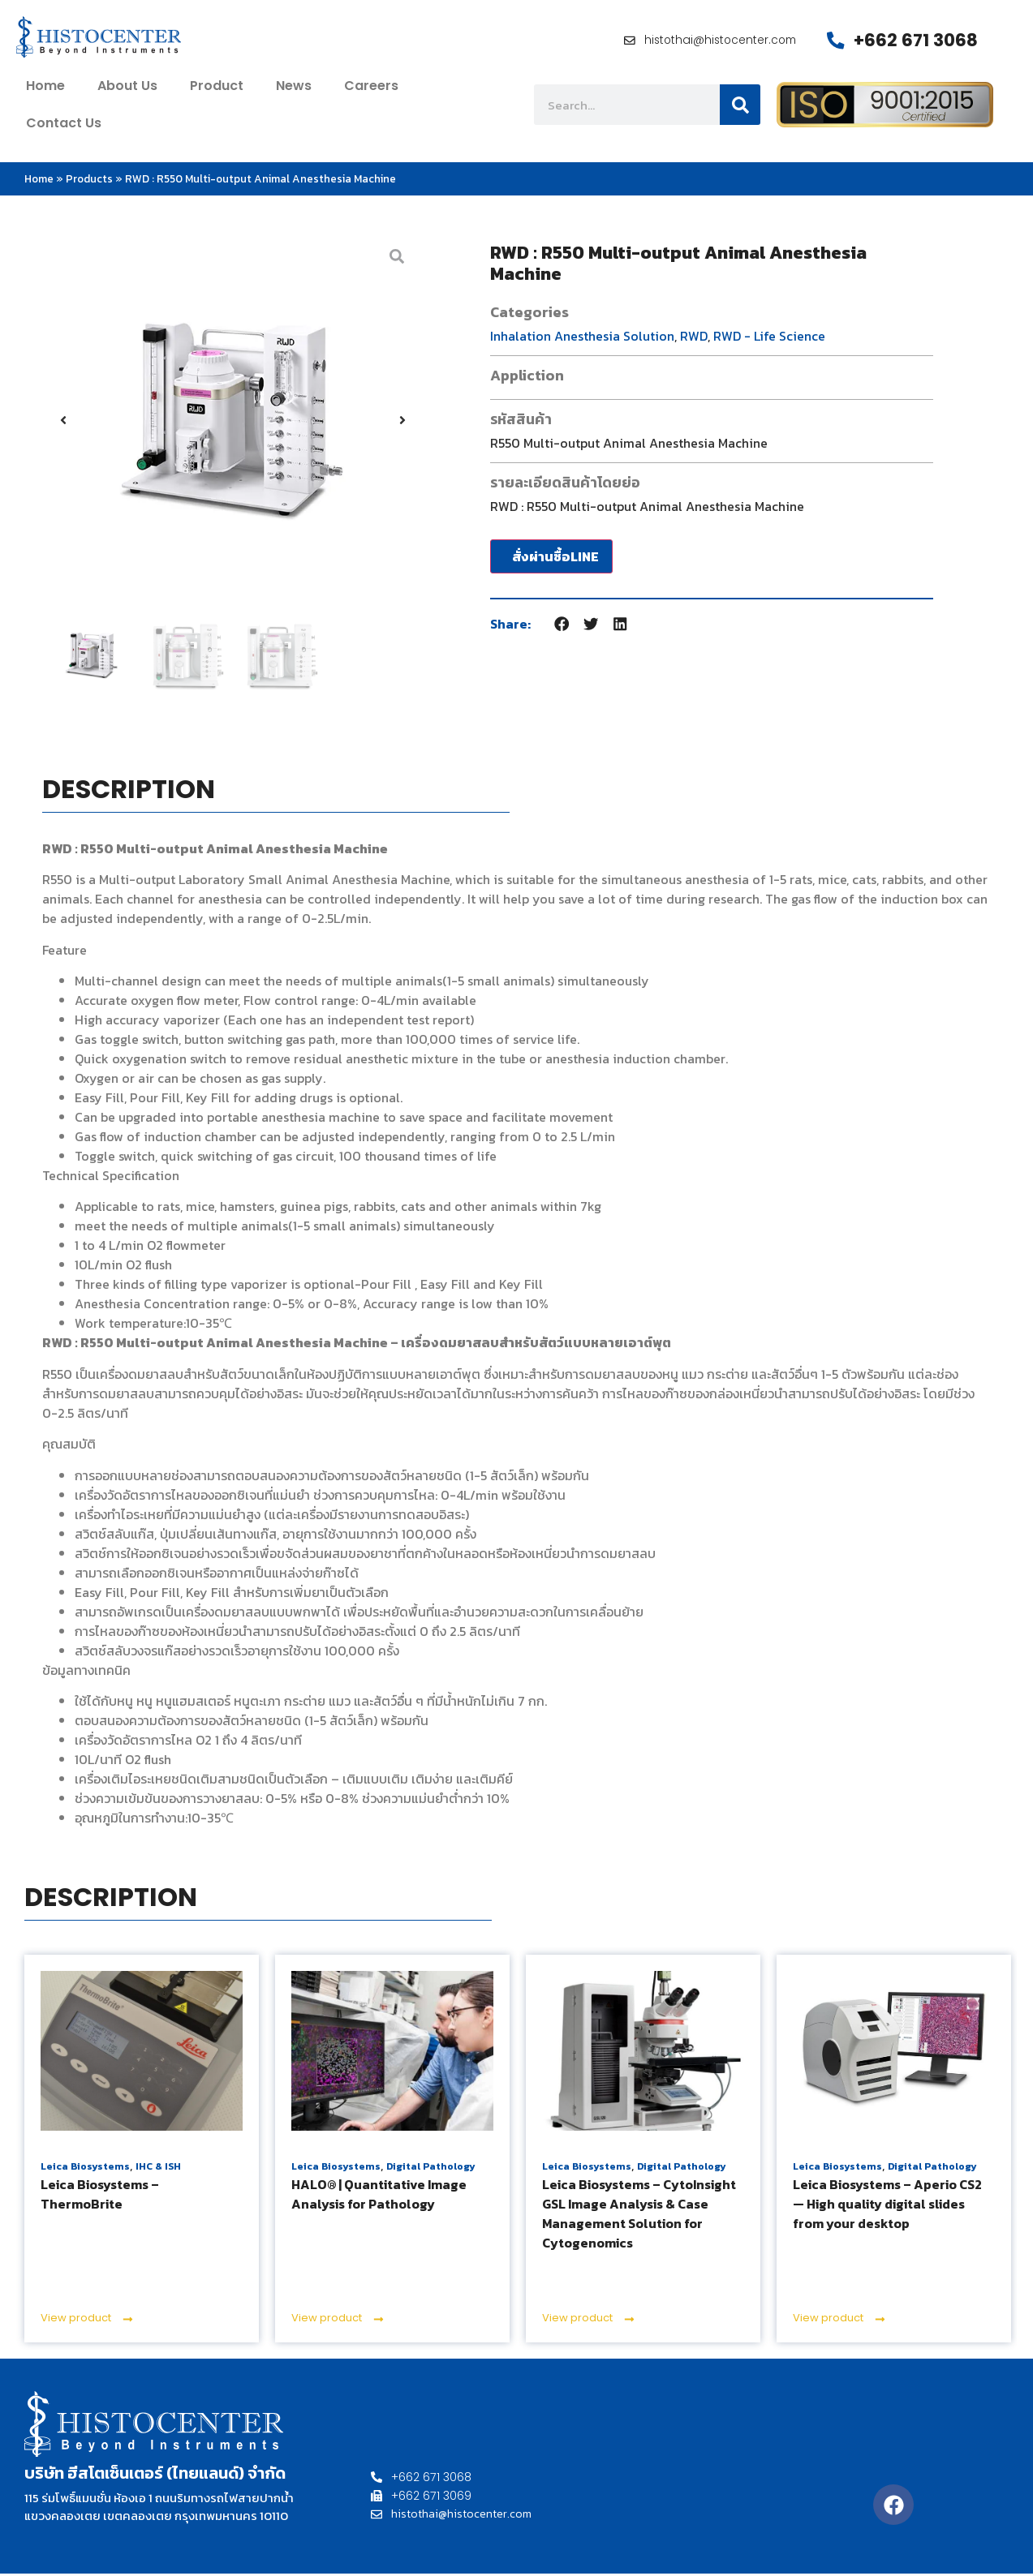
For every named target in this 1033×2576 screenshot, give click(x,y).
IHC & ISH (158, 2169)
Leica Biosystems (85, 2169)
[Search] (740, 107)
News (294, 88)
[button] (63, 421)
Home (39, 181)
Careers (371, 88)
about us (127, 88)
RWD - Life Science (769, 337)
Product (216, 88)
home (45, 88)
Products (89, 181)
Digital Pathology (431, 2169)
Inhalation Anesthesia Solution (582, 337)
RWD (694, 337)
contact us (63, 125)
